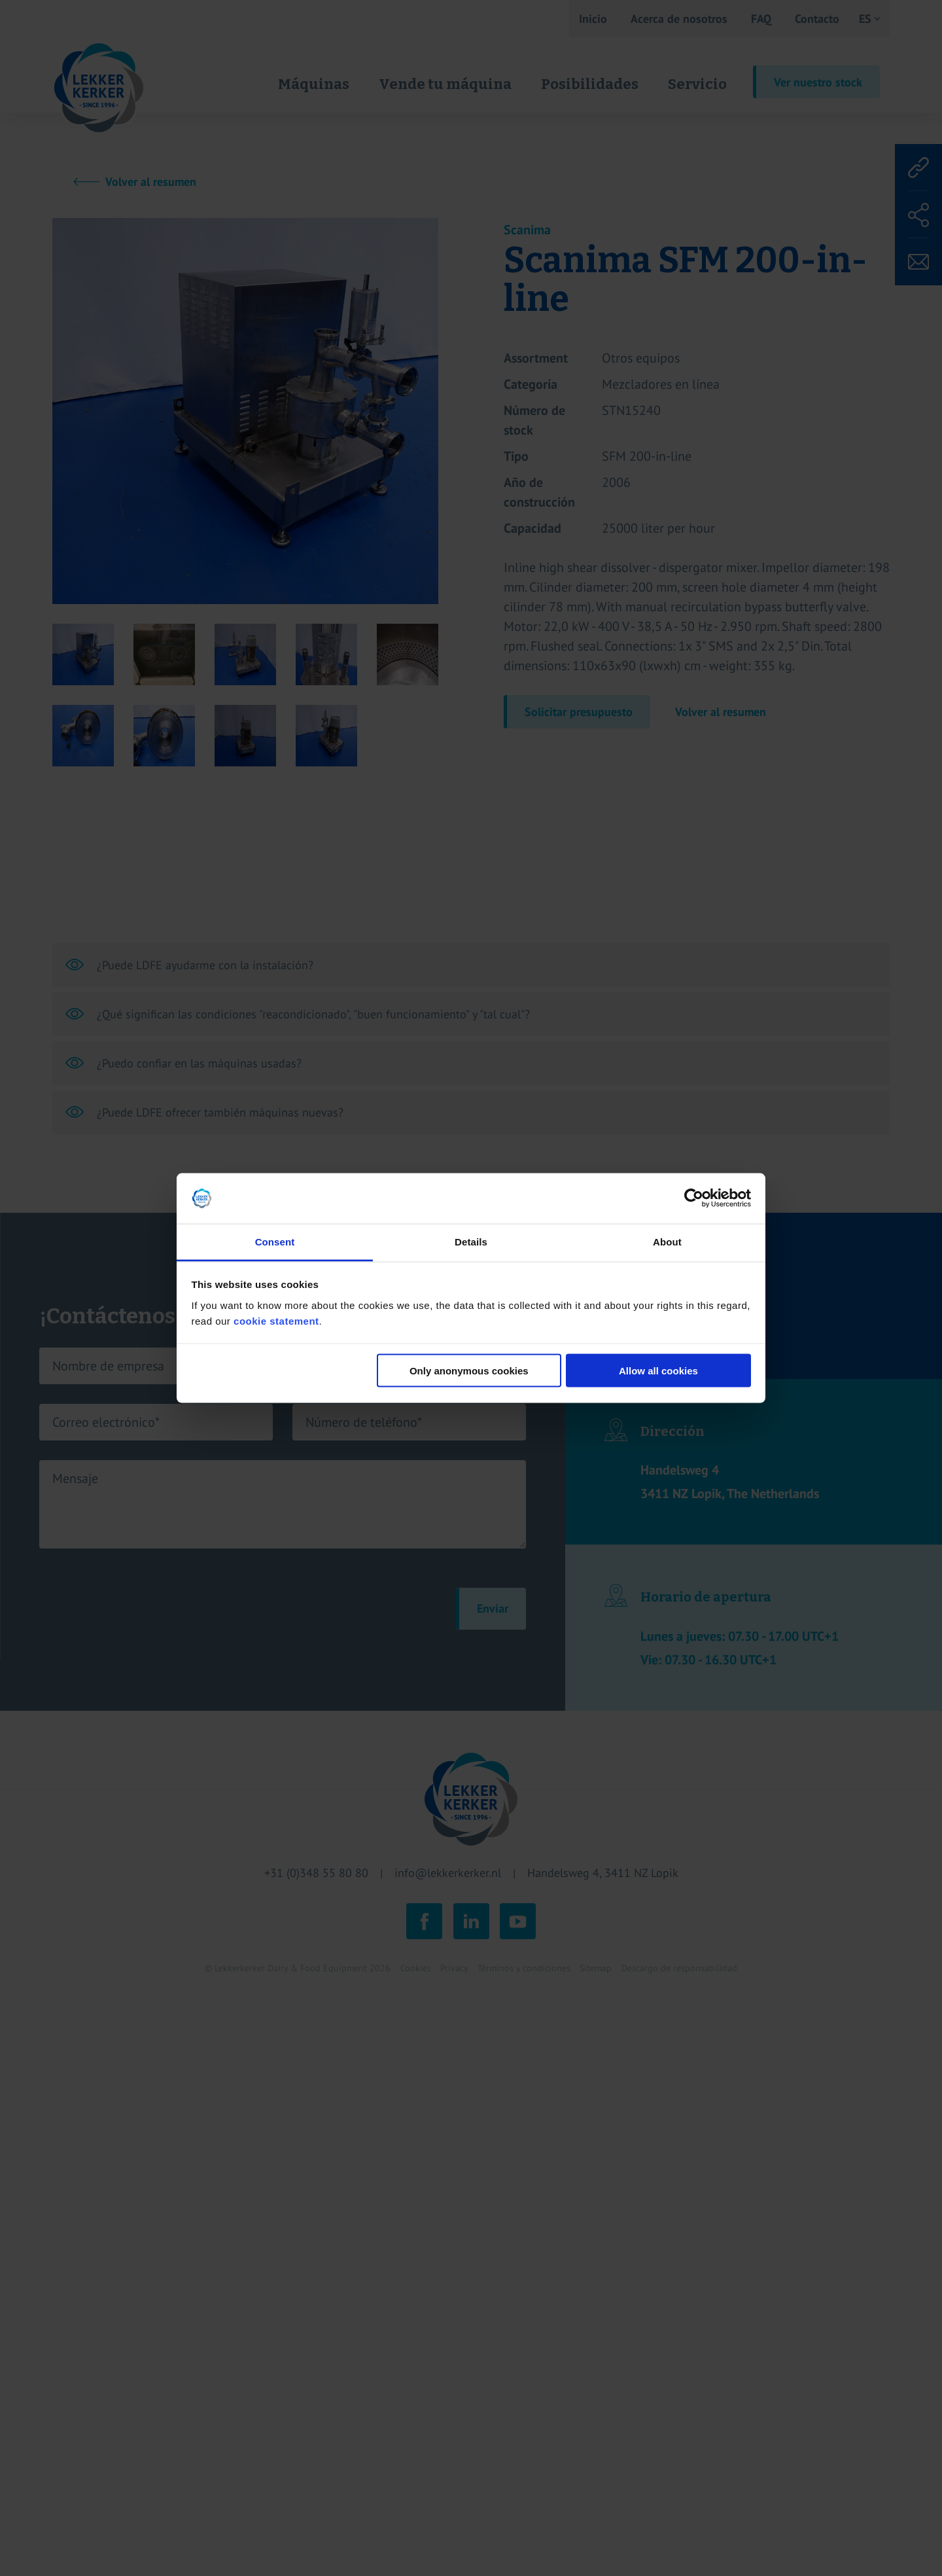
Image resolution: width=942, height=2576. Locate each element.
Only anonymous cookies (469, 1370)
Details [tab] (471, 1241)
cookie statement (276, 1320)
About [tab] (667, 1241)
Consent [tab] (275, 1241)
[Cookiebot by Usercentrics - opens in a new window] (694, 1198)
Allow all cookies (658, 1370)
